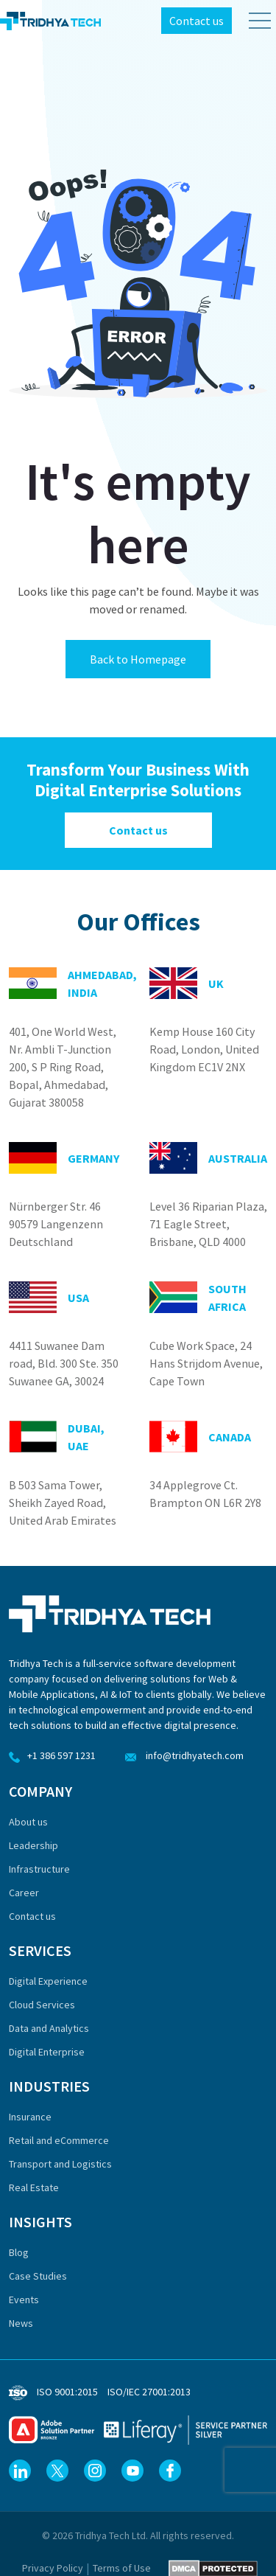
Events (24, 2299)
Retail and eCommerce (59, 2140)
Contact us (196, 20)
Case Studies (38, 2276)
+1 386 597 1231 (52, 1755)
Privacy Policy (52, 2568)
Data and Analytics (49, 2028)
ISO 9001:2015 (67, 2391)
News (21, 2323)
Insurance (30, 2116)
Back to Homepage (138, 659)
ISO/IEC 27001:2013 (149, 2391)
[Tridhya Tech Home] (50, 21)
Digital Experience (48, 1981)
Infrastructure (39, 1869)
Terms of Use (122, 2568)
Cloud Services (42, 2004)
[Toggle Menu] (254, 21)
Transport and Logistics (60, 2164)
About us (28, 1821)
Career (24, 1892)
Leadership (33, 1845)
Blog (19, 2252)
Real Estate (34, 2187)
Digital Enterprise (47, 2051)
